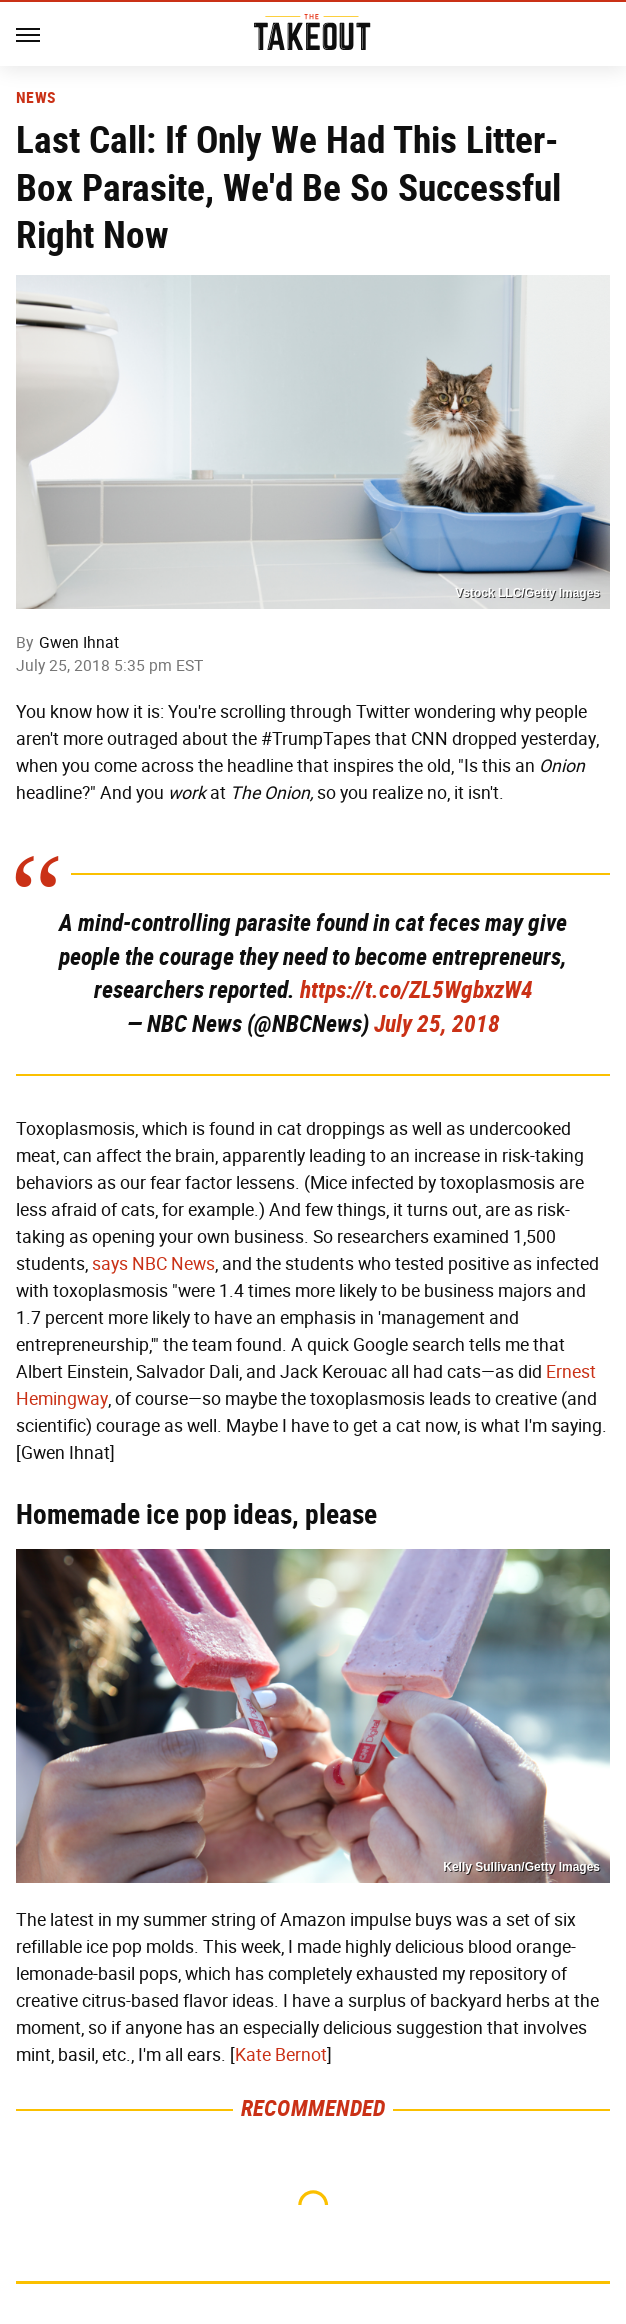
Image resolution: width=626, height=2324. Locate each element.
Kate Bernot (281, 2055)
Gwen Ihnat (79, 642)
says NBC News (153, 1264)
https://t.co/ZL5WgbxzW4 (416, 990)
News (35, 98)
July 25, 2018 (437, 1024)
